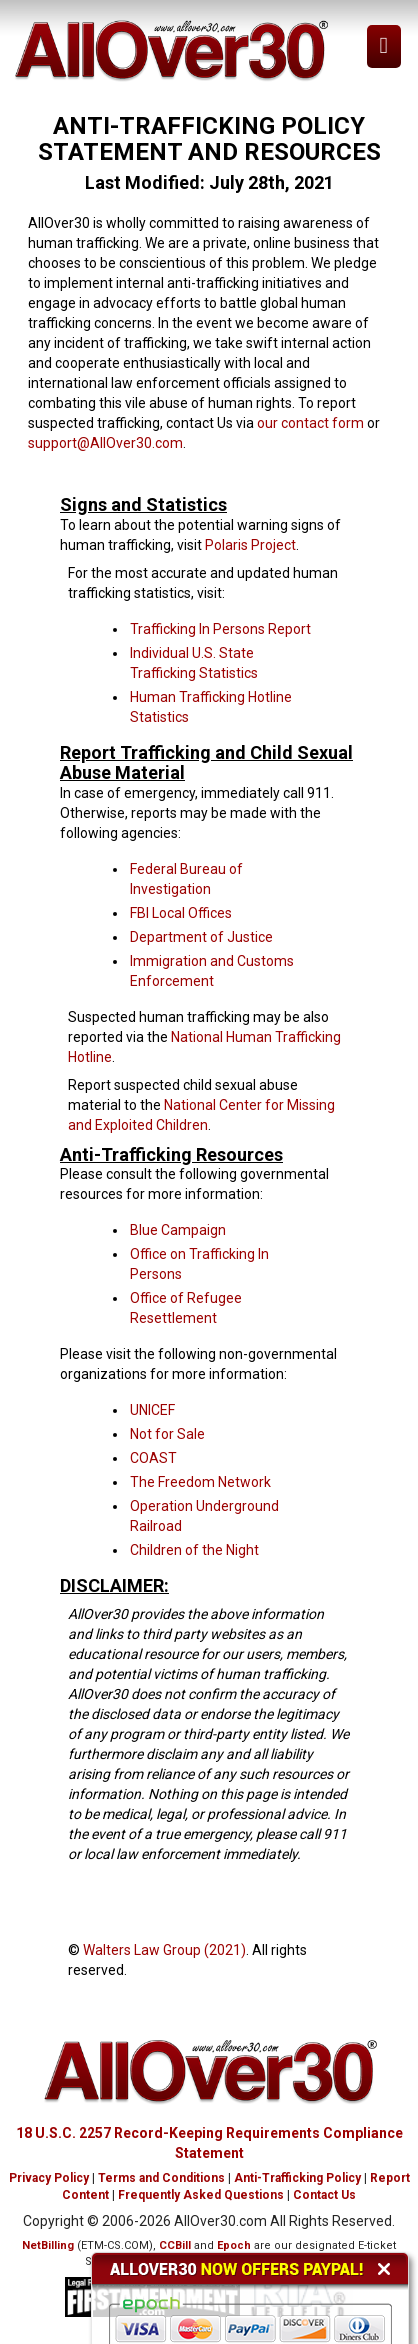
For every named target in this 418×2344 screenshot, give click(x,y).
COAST (153, 1458)
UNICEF (152, 1410)
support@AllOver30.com (105, 443)
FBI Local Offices (181, 913)
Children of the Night (194, 1550)
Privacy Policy (49, 2178)
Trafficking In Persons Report (220, 629)
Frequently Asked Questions (201, 2195)
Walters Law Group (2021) (164, 1950)
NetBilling (48, 2245)
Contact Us (324, 2195)
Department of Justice (201, 937)
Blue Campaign (178, 1230)
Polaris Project (250, 545)
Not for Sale (167, 1434)
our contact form (310, 423)
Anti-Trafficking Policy (297, 2178)
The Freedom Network (200, 1482)
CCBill (175, 2245)
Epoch (234, 2245)
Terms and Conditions (161, 2178)
